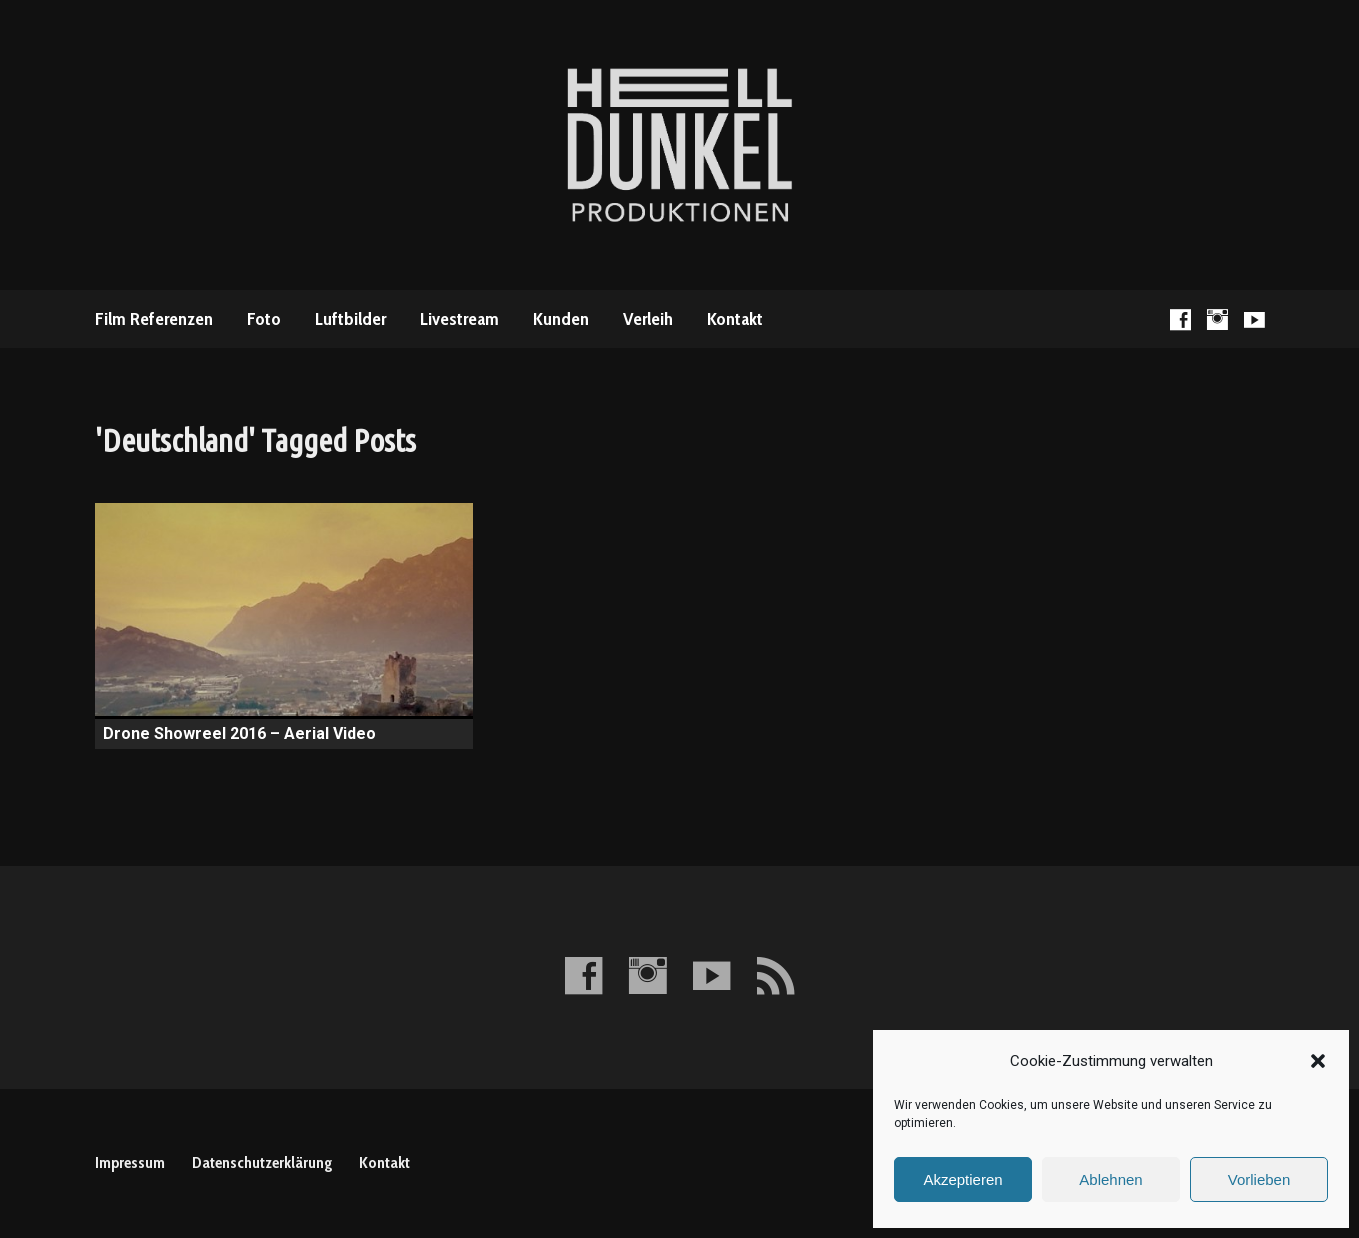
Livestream (459, 319)
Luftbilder (350, 319)
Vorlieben (1259, 1179)
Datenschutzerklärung (262, 1162)
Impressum (130, 1162)
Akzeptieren (962, 1179)
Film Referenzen (154, 319)
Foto (264, 319)
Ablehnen (1110, 1179)
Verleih (648, 319)
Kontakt (735, 319)
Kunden (561, 319)
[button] (1318, 1061)
